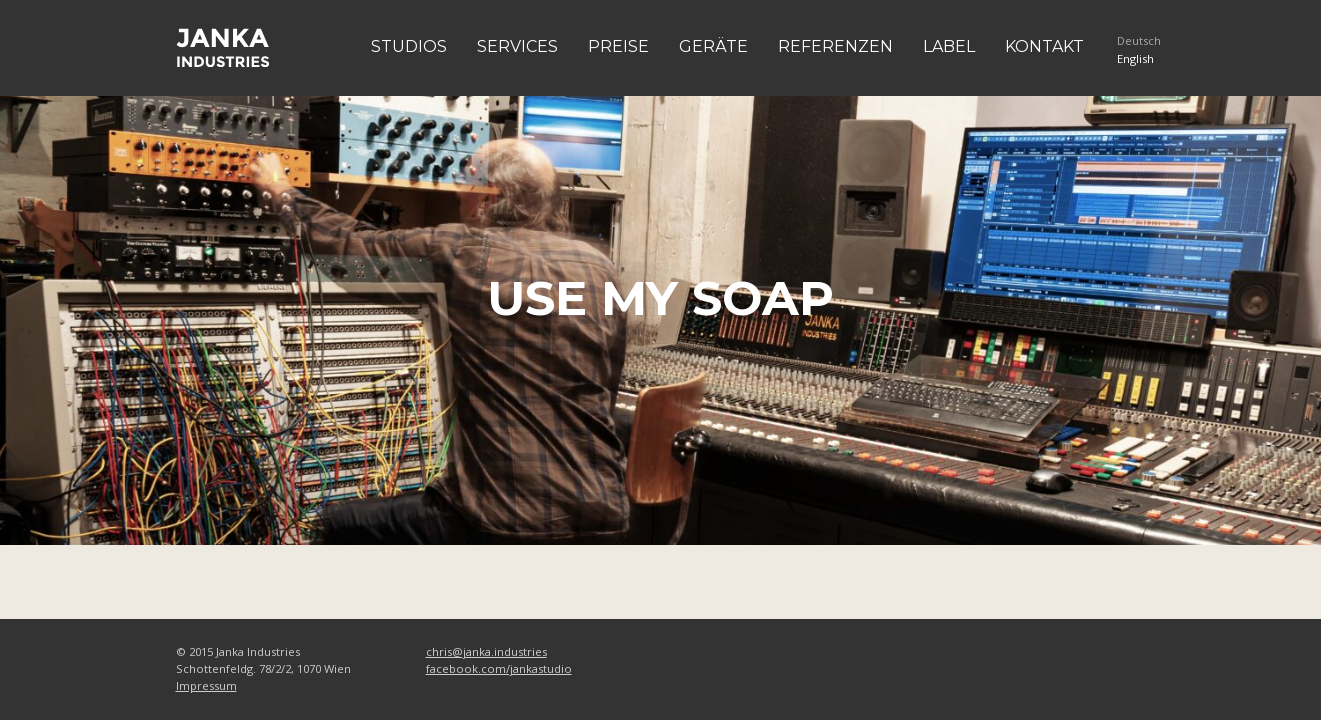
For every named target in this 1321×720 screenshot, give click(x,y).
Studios (409, 46)
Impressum (206, 685)
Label (949, 46)
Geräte (713, 46)
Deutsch (1139, 40)
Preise (618, 46)
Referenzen (835, 46)
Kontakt (1044, 46)
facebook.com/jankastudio (499, 668)
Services (517, 46)
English (1135, 58)
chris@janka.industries (486, 651)
